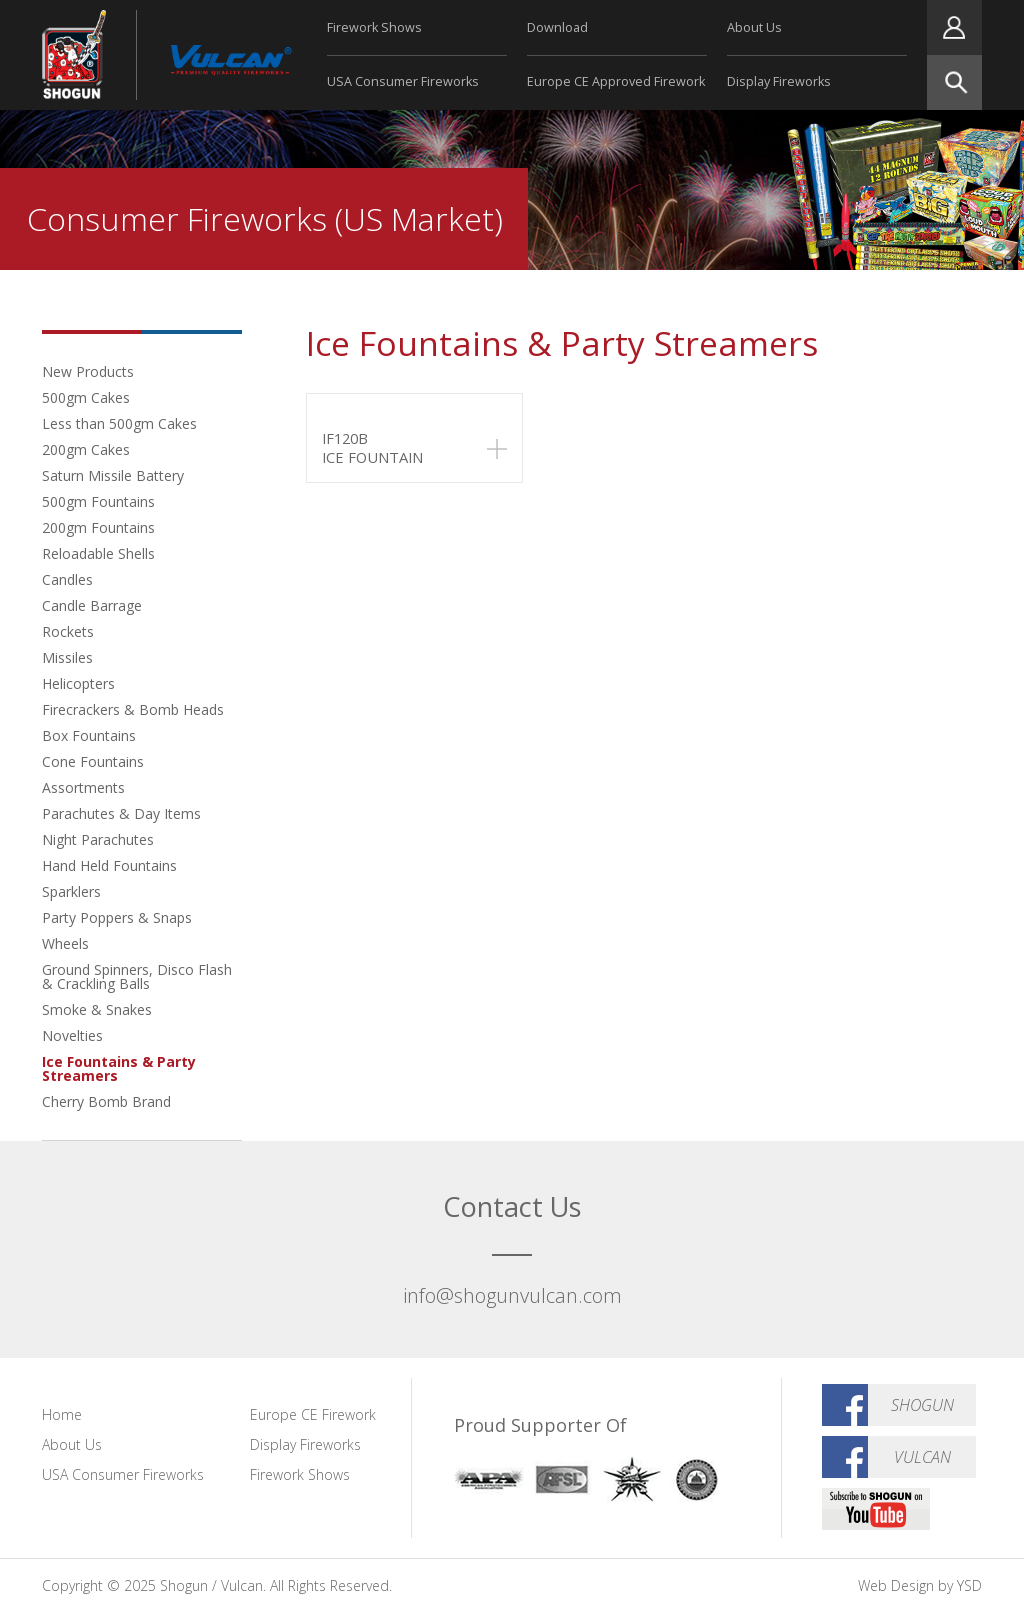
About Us (754, 27)
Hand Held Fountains (109, 865)
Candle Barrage (92, 605)
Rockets (68, 631)
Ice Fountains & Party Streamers (119, 1068)
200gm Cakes (86, 449)
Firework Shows (374, 27)
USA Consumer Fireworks (403, 81)
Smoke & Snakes (97, 1009)
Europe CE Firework (313, 1414)
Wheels (65, 943)
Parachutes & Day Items (121, 813)
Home (62, 1414)
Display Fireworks (779, 81)
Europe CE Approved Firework (616, 81)
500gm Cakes (86, 397)
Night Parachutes (98, 839)
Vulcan (922, 1457)
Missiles (67, 657)
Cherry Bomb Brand (106, 1101)
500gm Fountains (98, 501)
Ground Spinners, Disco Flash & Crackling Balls (137, 976)
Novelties (72, 1035)
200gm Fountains (98, 527)
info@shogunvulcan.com (512, 1295)
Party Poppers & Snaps (117, 917)
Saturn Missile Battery (113, 475)
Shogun (922, 1405)
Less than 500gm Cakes (119, 423)
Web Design (896, 1585)
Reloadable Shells (98, 553)
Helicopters (78, 683)
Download (557, 27)
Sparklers (71, 891)
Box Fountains (89, 735)
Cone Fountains (93, 761)
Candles (67, 579)
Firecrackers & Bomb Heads (133, 709)
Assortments (83, 787)
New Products (88, 371)
